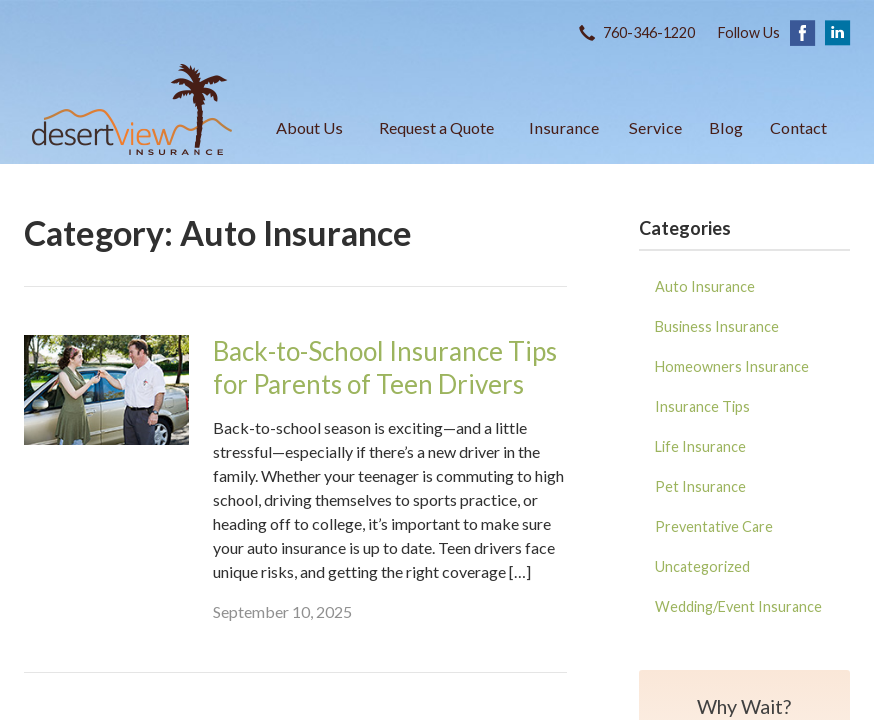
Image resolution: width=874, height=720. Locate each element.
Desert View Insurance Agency (132, 109)
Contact (798, 127)
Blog (726, 127)
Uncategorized (702, 566)
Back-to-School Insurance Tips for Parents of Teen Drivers (385, 367)
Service (655, 127)
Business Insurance (717, 326)
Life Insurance (700, 446)
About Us (309, 127)
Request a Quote (436, 127)
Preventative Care (714, 526)
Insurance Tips (702, 406)
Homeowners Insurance (732, 366)
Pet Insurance (700, 486)
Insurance (564, 127)
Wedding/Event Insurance (738, 606)
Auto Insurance (705, 286)
